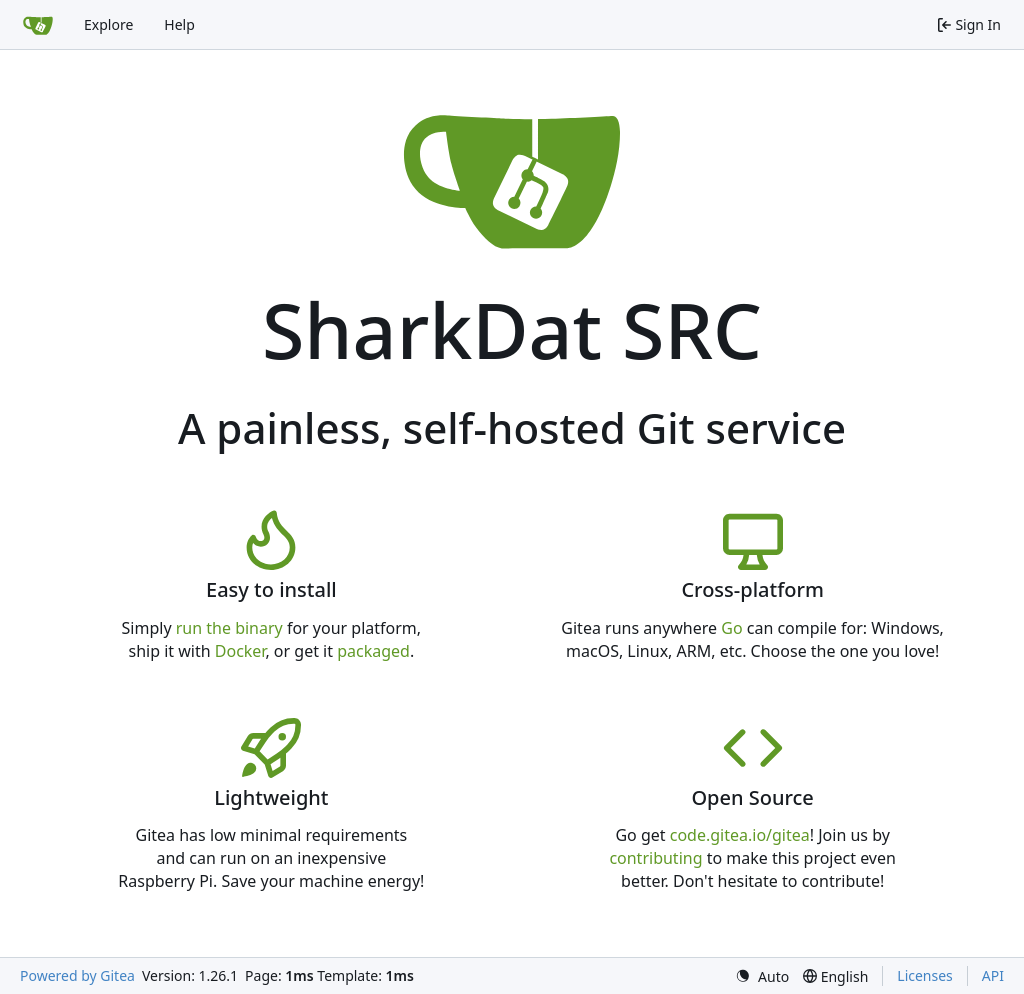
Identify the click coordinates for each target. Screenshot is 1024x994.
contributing (655, 858)
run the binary (229, 628)
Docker (240, 651)
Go (731, 628)
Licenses (925, 975)
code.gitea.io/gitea (740, 835)
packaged (373, 651)
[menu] (762, 976)
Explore (108, 24)
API (993, 975)
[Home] (38, 25)
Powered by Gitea (77, 975)
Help (179, 24)
